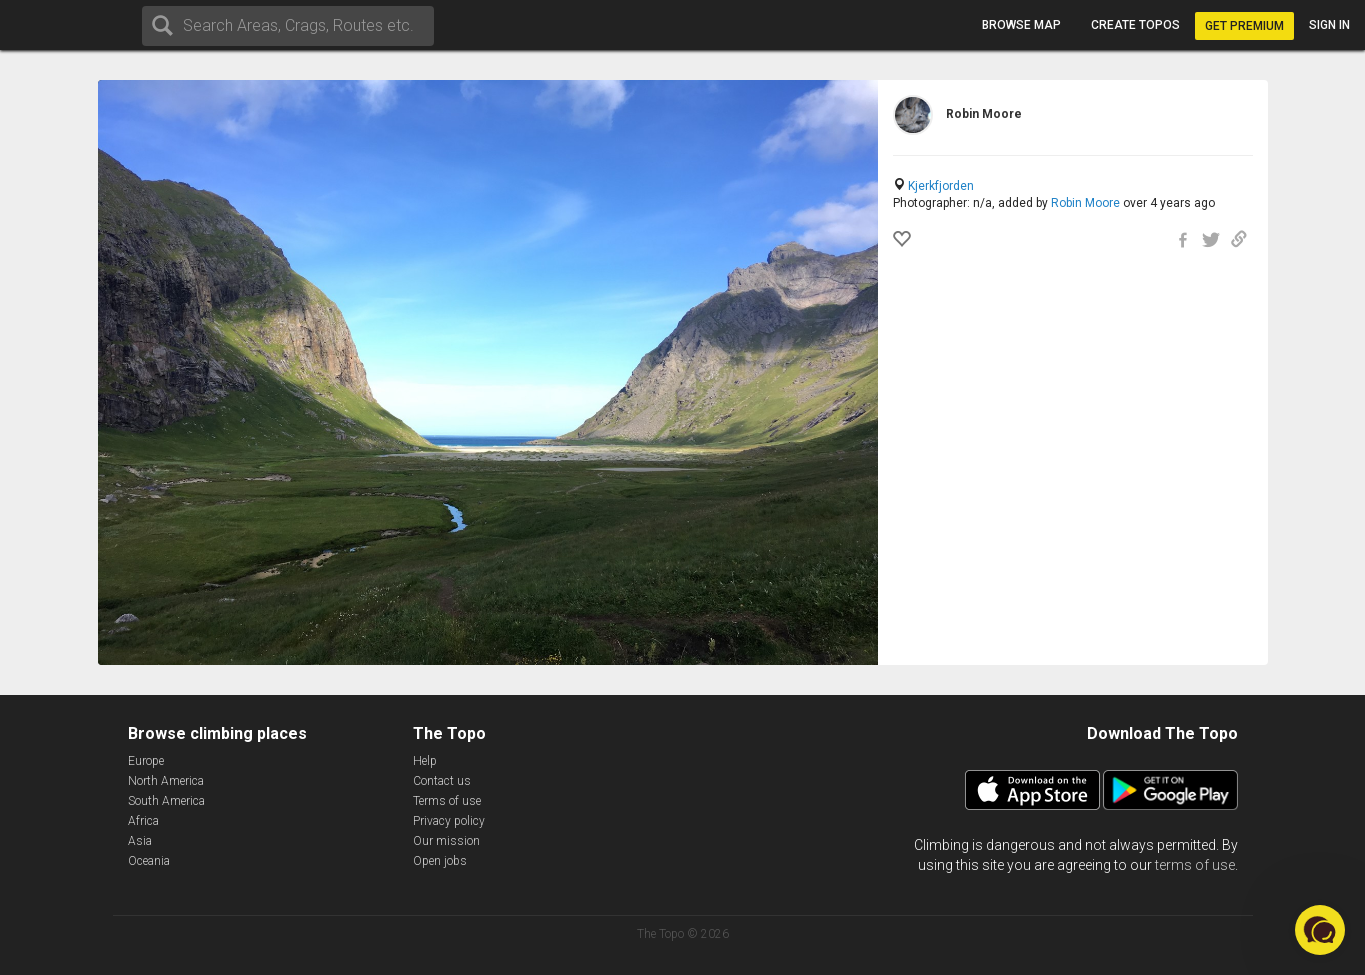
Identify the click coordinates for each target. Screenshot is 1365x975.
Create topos (1135, 25)
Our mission (446, 841)
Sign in (1329, 25)
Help (425, 761)
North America (166, 781)
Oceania (149, 861)
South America (166, 801)
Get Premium (1244, 26)
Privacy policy (449, 821)
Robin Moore (1085, 203)
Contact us (442, 781)
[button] (1320, 930)
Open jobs (440, 861)
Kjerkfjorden (941, 186)
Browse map (1021, 25)
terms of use (1195, 865)
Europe (146, 761)
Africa (143, 821)
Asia (140, 841)
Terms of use (447, 801)
